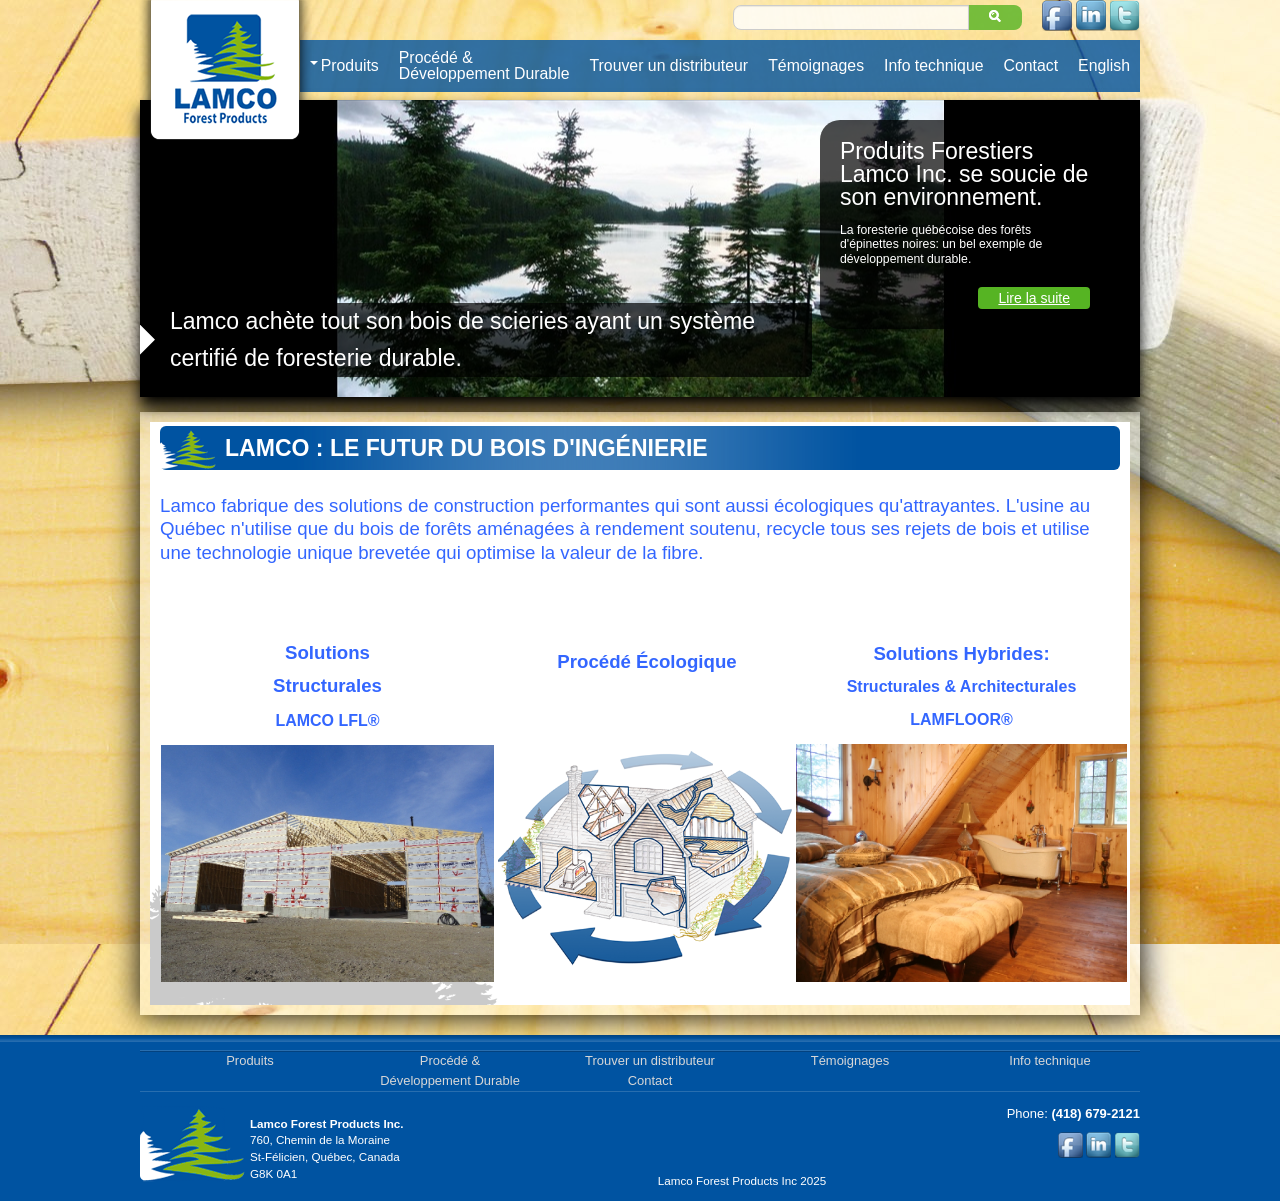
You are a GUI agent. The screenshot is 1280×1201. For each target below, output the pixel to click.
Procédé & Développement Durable (484, 65)
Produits (344, 66)
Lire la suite (1034, 298)
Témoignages (816, 65)
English (1104, 65)
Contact (1031, 65)
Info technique (933, 65)
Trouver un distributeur (669, 65)
